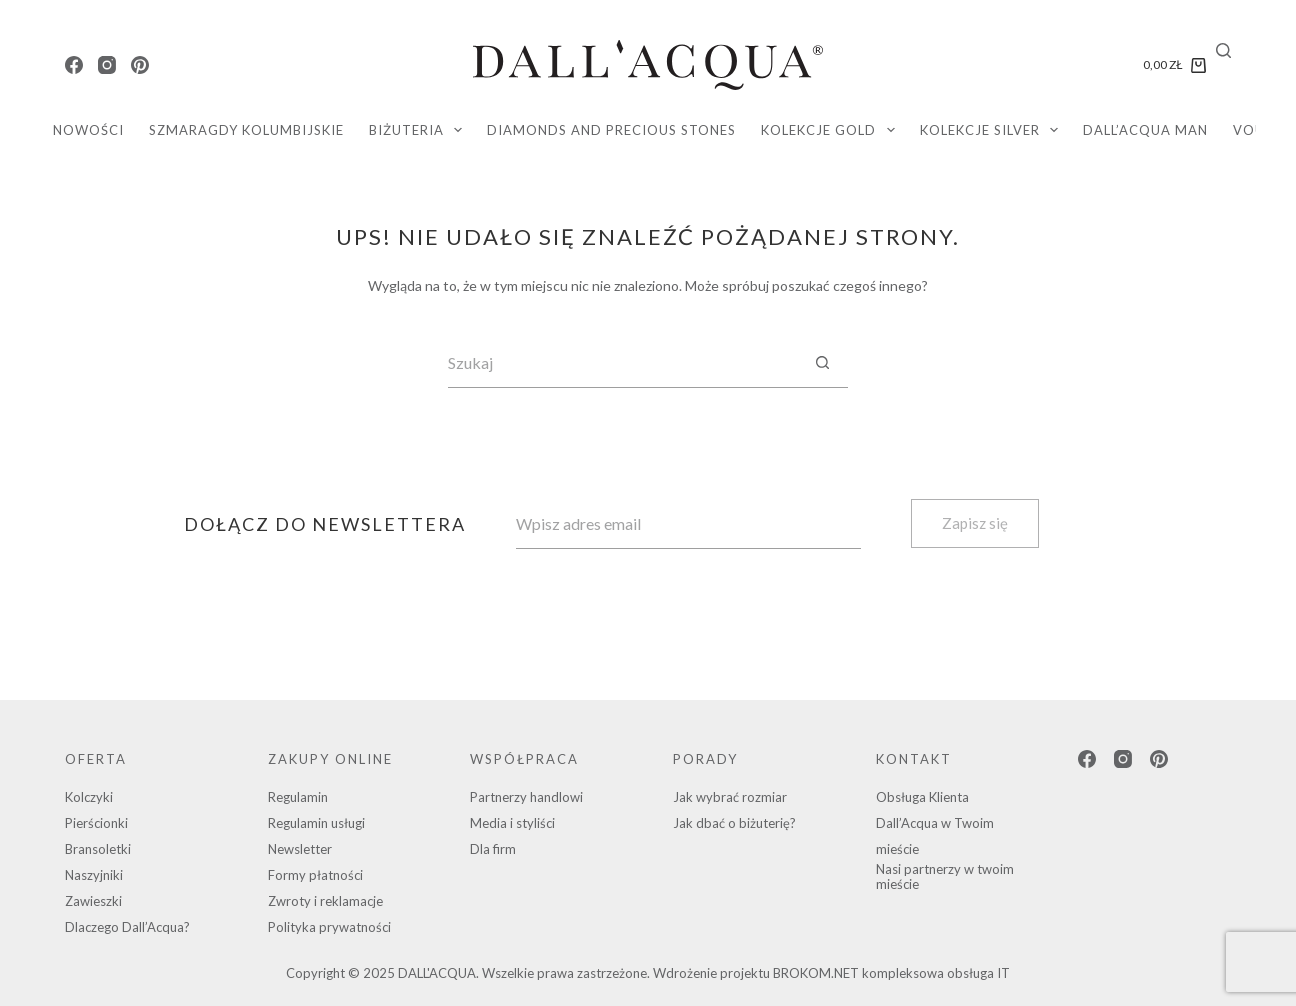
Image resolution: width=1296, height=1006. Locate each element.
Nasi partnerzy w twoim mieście (945, 877)
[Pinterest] (140, 65)
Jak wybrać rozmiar (730, 797)
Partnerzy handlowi (526, 797)
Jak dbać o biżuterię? (734, 823)
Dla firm (493, 849)
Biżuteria (420, 130)
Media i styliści (512, 823)
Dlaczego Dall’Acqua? (127, 927)
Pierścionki (96, 823)
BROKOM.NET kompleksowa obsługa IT (891, 973)
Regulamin (298, 797)
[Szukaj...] (623, 363)
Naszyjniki (94, 875)
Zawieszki (93, 901)
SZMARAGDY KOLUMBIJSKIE (246, 130)
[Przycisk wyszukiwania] (823, 363)
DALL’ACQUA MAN (1145, 130)
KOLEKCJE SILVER (993, 130)
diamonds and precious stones (611, 130)
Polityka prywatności (329, 927)
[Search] (1223, 50)
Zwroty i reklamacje (325, 901)
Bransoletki (98, 849)
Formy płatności (315, 875)
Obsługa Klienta (922, 797)
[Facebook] (74, 65)
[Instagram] (107, 65)
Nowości (88, 130)
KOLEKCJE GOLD (832, 130)
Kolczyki (89, 797)
